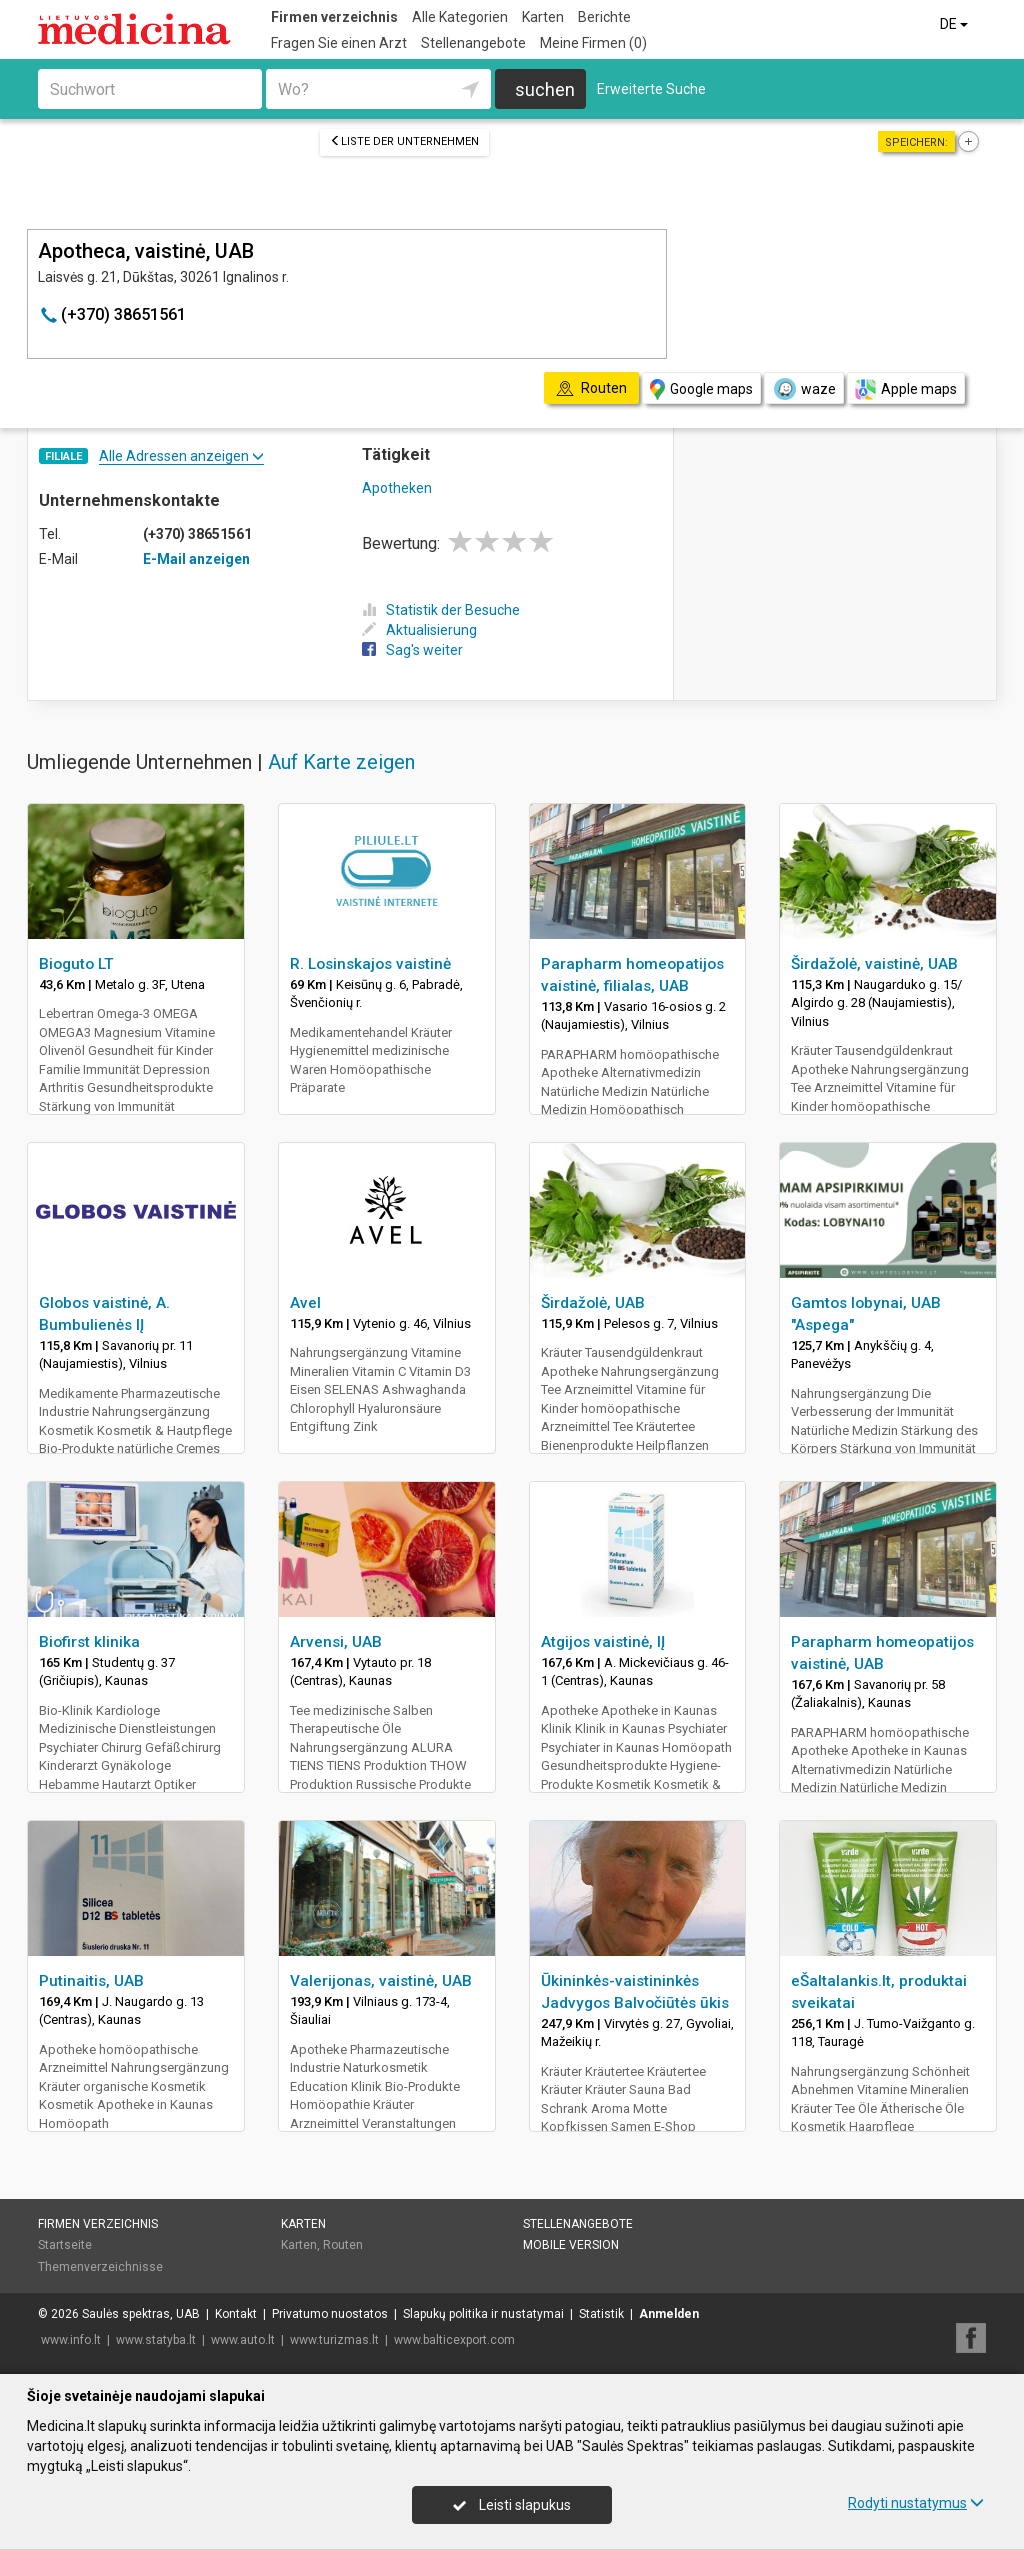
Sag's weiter (412, 650)
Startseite (65, 2245)
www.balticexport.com (454, 2340)
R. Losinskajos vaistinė (370, 964)
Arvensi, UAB (336, 1642)
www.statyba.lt (156, 2340)
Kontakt (236, 2314)
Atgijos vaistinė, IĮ (603, 1642)
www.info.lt (71, 2340)
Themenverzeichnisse (100, 2267)
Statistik (601, 2314)
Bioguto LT (76, 964)
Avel (305, 1303)
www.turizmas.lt (334, 2340)
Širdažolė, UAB (593, 1303)
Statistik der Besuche (441, 610)
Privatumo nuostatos (330, 2314)
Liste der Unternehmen (404, 141)
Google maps (701, 389)
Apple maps (906, 389)
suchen (545, 89)
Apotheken (397, 488)
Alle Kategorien (460, 17)
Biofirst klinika (89, 1642)
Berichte (604, 17)
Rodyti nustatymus (916, 2503)
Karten (543, 17)
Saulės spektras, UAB (141, 2314)
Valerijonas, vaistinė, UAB (381, 1981)
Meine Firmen (593, 43)
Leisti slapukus (512, 2505)
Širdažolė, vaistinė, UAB (874, 964)
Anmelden (669, 2314)
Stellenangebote (473, 43)
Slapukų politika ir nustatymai (483, 2314)
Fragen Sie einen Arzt (339, 43)
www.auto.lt (243, 2340)
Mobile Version (571, 2245)
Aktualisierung (419, 630)
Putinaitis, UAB (91, 1981)
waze (804, 389)
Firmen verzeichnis (334, 17)
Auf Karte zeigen (341, 762)
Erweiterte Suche (651, 89)
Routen (343, 2245)
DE (955, 24)
